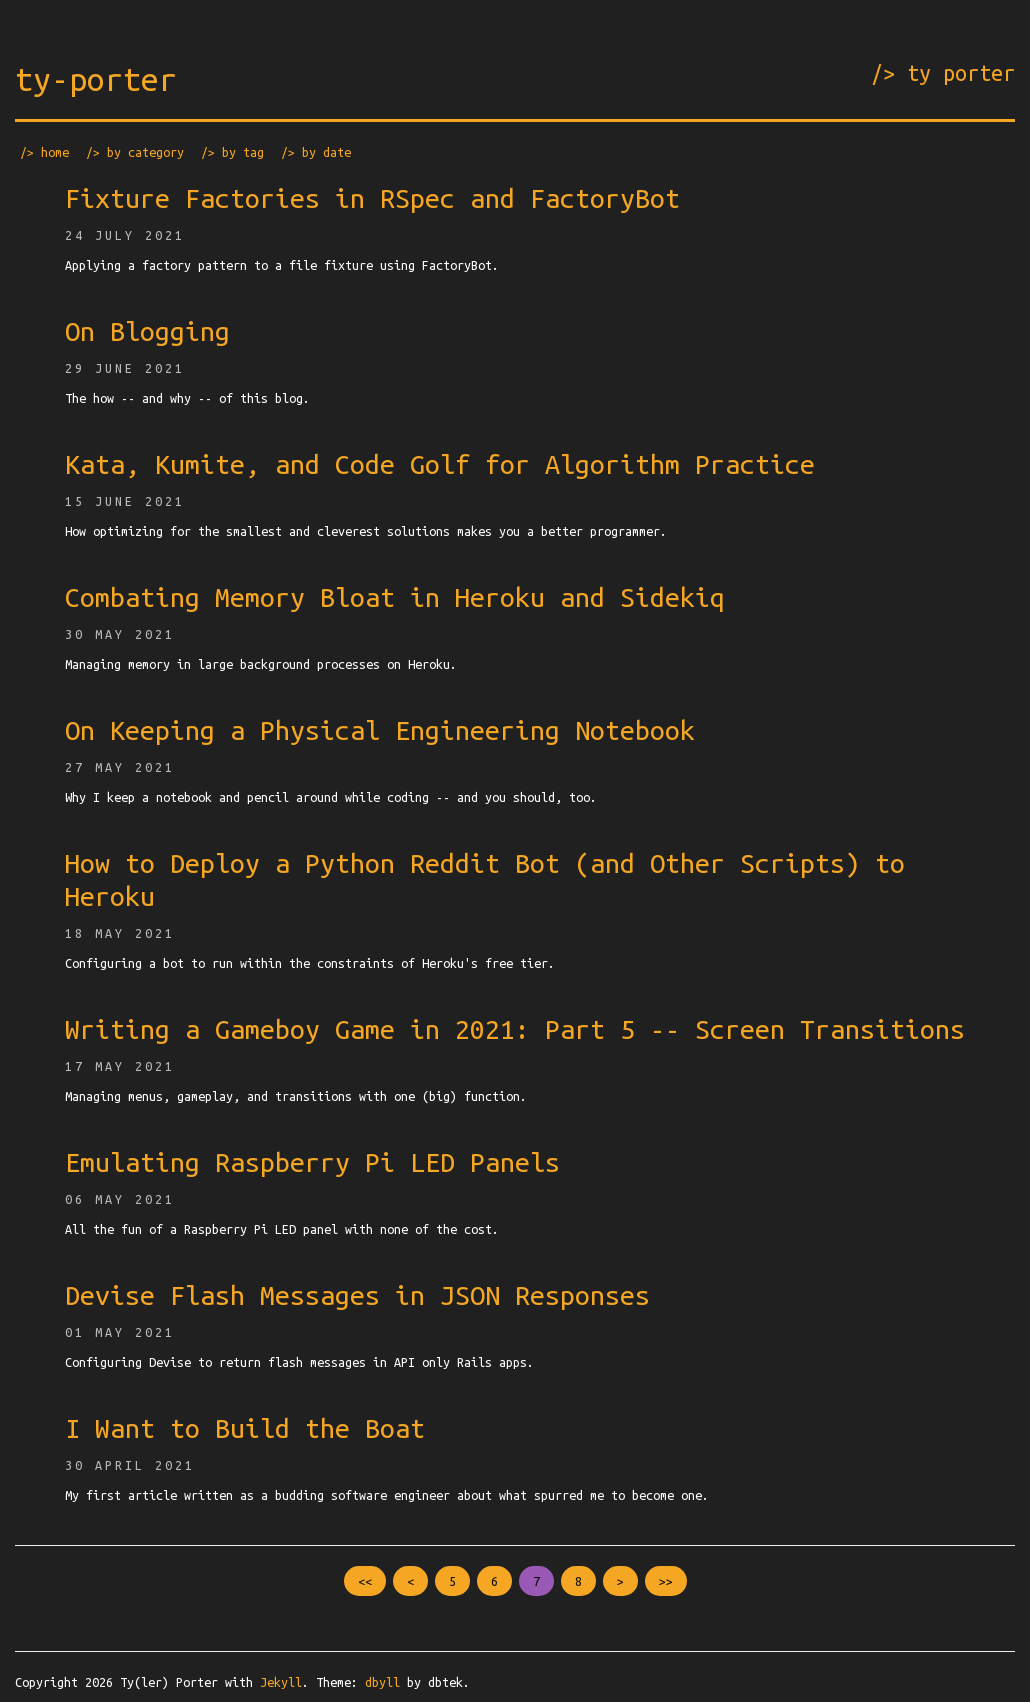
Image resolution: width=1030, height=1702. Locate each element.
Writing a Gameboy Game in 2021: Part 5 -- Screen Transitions (515, 1029)
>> (666, 1581)
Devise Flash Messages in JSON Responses (357, 1295)
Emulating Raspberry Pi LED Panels (312, 1162)
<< (365, 1581)
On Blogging (147, 331)
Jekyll (281, 1682)
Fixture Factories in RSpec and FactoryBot (372, 198)
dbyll (382, 1682)
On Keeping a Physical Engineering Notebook (380, 730)
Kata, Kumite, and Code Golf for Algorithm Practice (440, 464)
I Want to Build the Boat (245, 1428)
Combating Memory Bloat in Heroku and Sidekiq (395, 597)
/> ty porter (943, 73)
